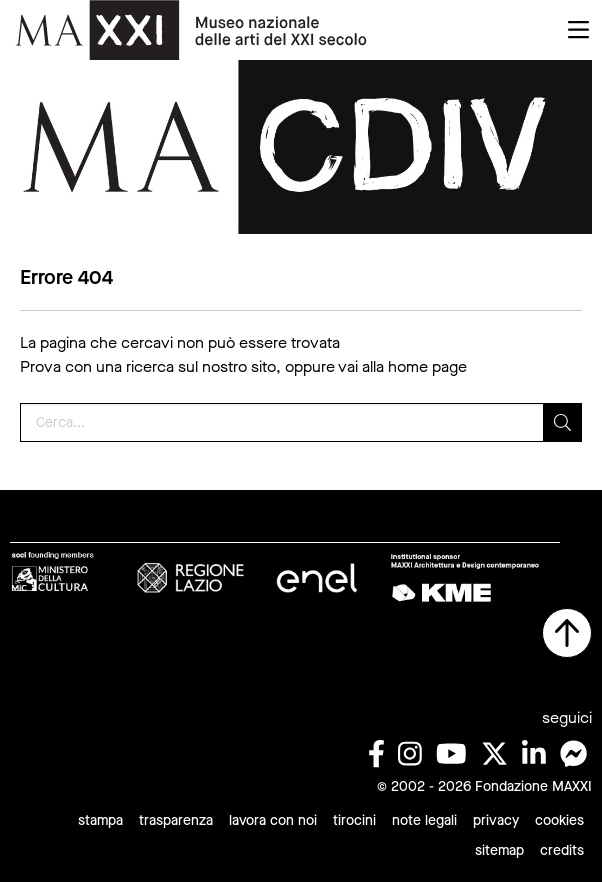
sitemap (499, 850)
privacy (496, 820)
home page (427, 366)
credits (562, 850)
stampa (100, 820)
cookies (559, 820)
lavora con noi (273, 820)
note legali (424, 820)
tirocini (354, 820)
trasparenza (176, 820)
